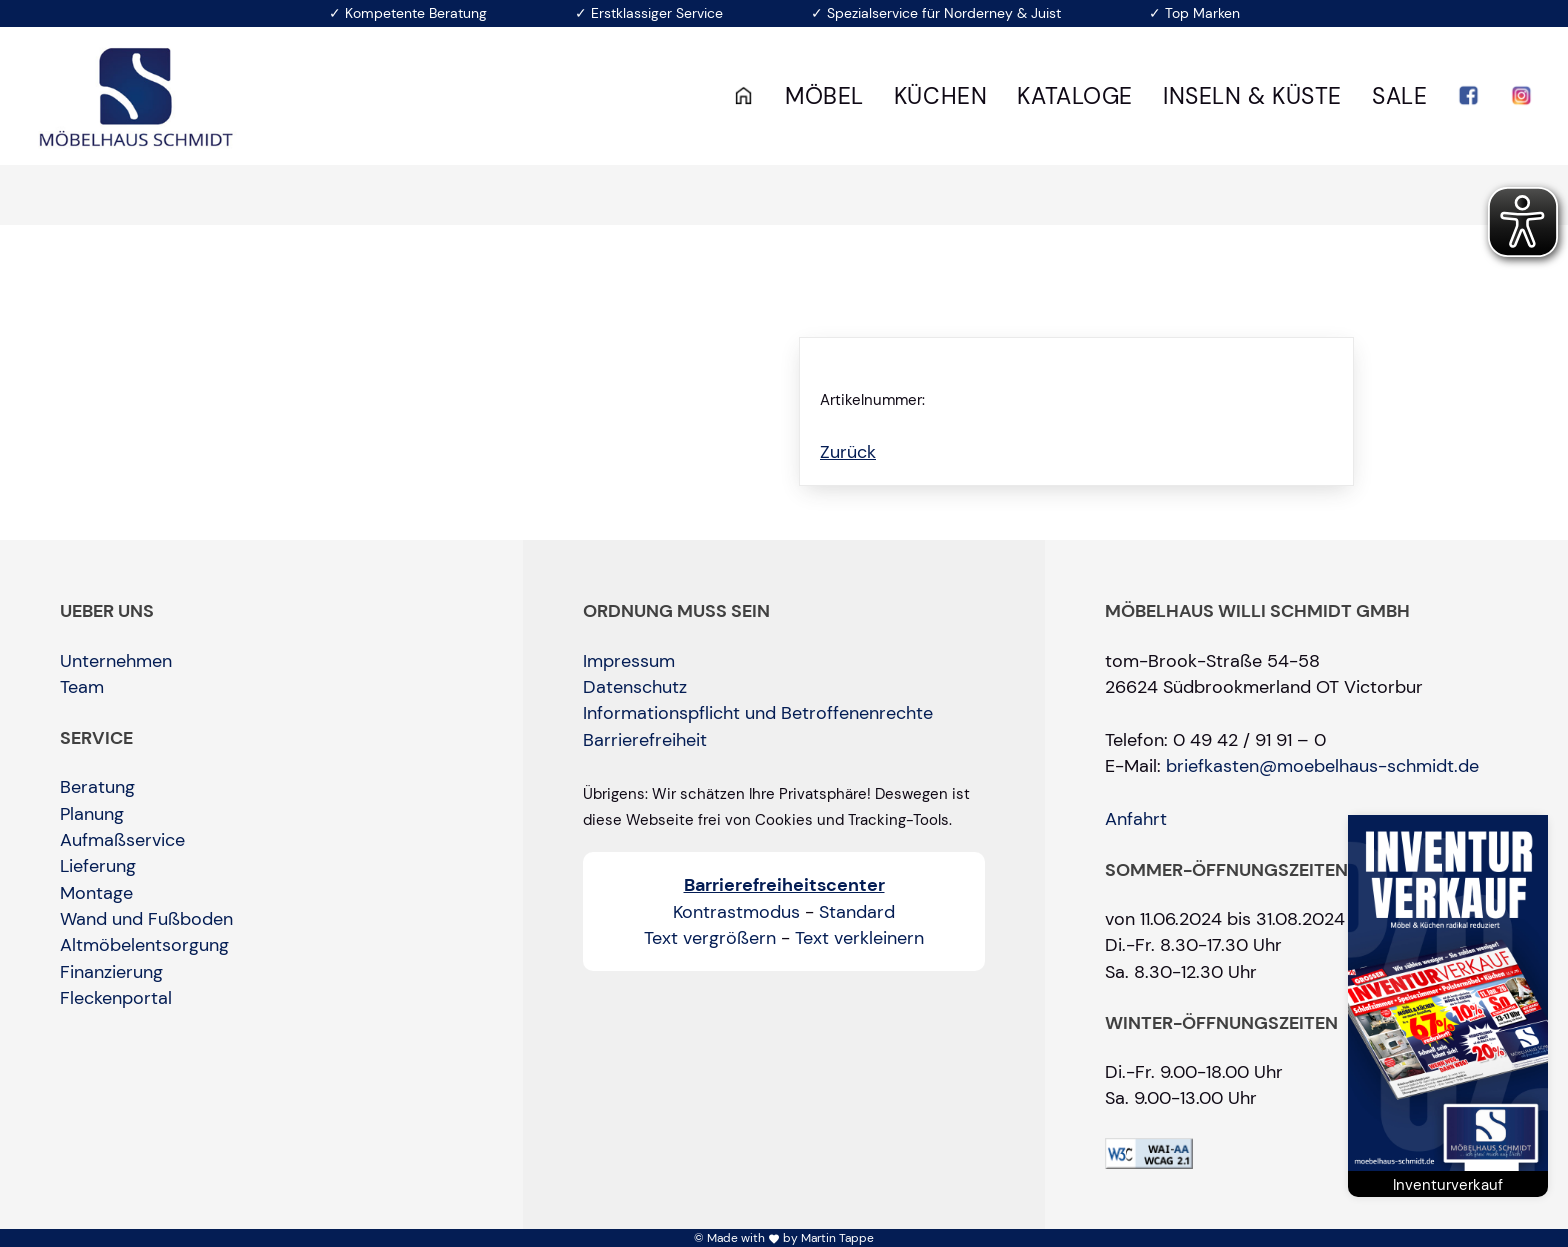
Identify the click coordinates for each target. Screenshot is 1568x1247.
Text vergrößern (710, 938)
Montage (96, 893)
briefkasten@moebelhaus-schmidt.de (1322, 766)
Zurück (848, 452)
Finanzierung (111, 972)
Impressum (629, 661)
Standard (857, 912)
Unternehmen (116, 661)
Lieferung (98, 866)
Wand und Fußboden (146, 919)
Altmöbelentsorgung (144, 945)
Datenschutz (635, 687)
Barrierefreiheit (645, 740)
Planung (92, 814)
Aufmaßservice (122, 840)
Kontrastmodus (736, 912)
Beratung (97, 787)
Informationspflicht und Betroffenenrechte (758, 713)
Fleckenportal (116, 998)
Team (82, 687)
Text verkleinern (859, 938)
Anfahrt (1136, 819)
